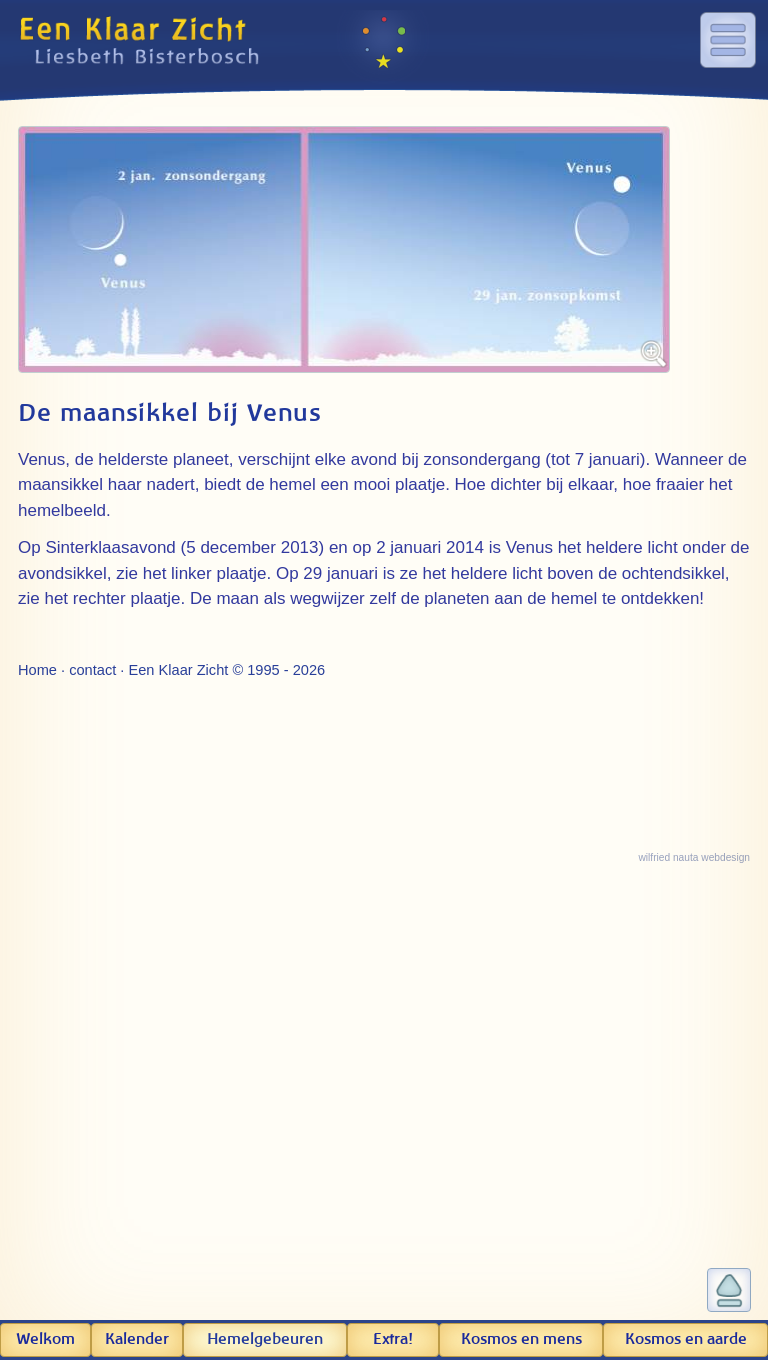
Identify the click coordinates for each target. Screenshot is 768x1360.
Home (37, 670)
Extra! (393, 1339)
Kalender (137, 1339)
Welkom (45, 1339)
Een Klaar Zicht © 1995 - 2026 (226, 670)
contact (92, 670)
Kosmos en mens (521, 1339)
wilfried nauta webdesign (694, 857)
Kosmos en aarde (686, 1339)
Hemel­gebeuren (265, 1339)
